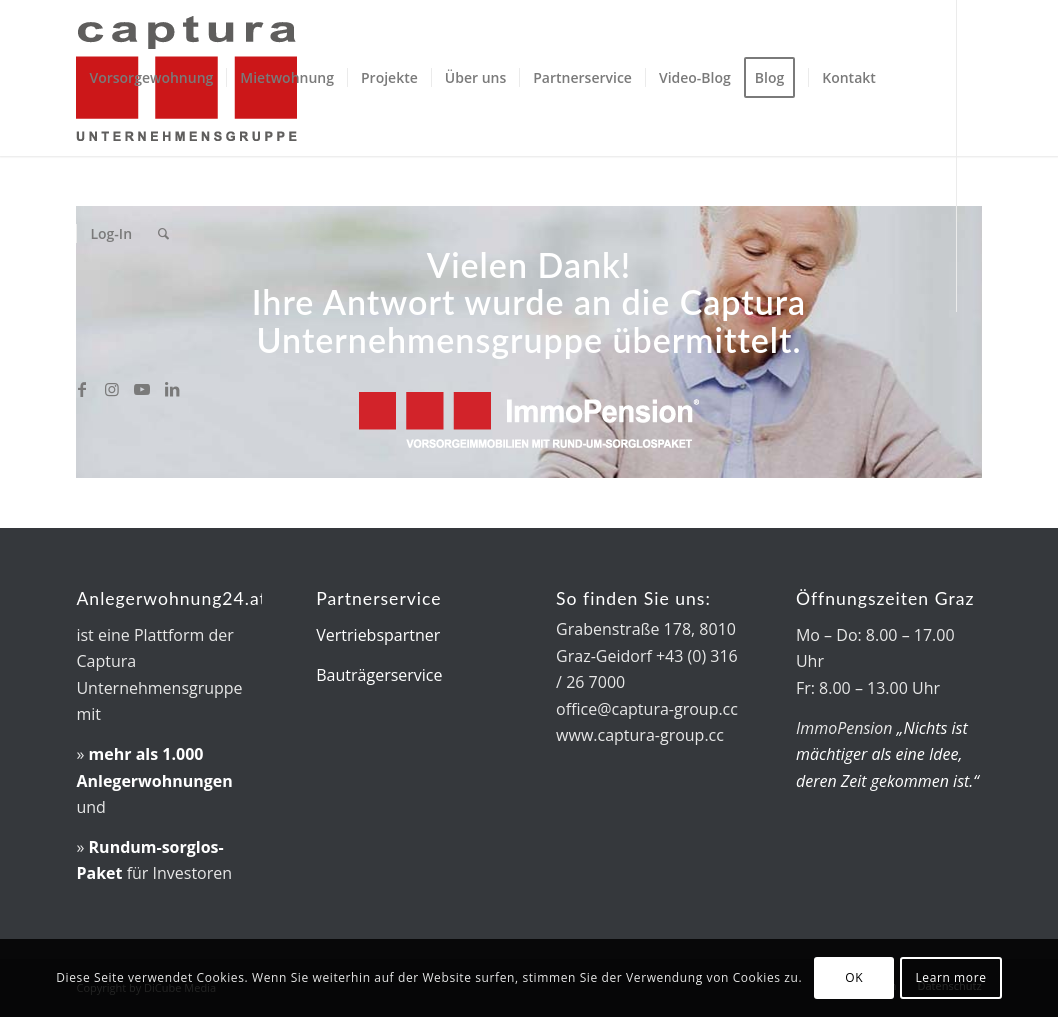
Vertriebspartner (378, 635)
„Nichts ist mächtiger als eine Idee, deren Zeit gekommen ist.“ (887, 754)
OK (854, 977)
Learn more (950, 977)
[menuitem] (151, 78)
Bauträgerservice (379, 675)
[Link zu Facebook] (82, 389)
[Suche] (163, 234)
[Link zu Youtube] (142, 389)
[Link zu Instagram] (112, 389)
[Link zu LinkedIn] (172, 389)
